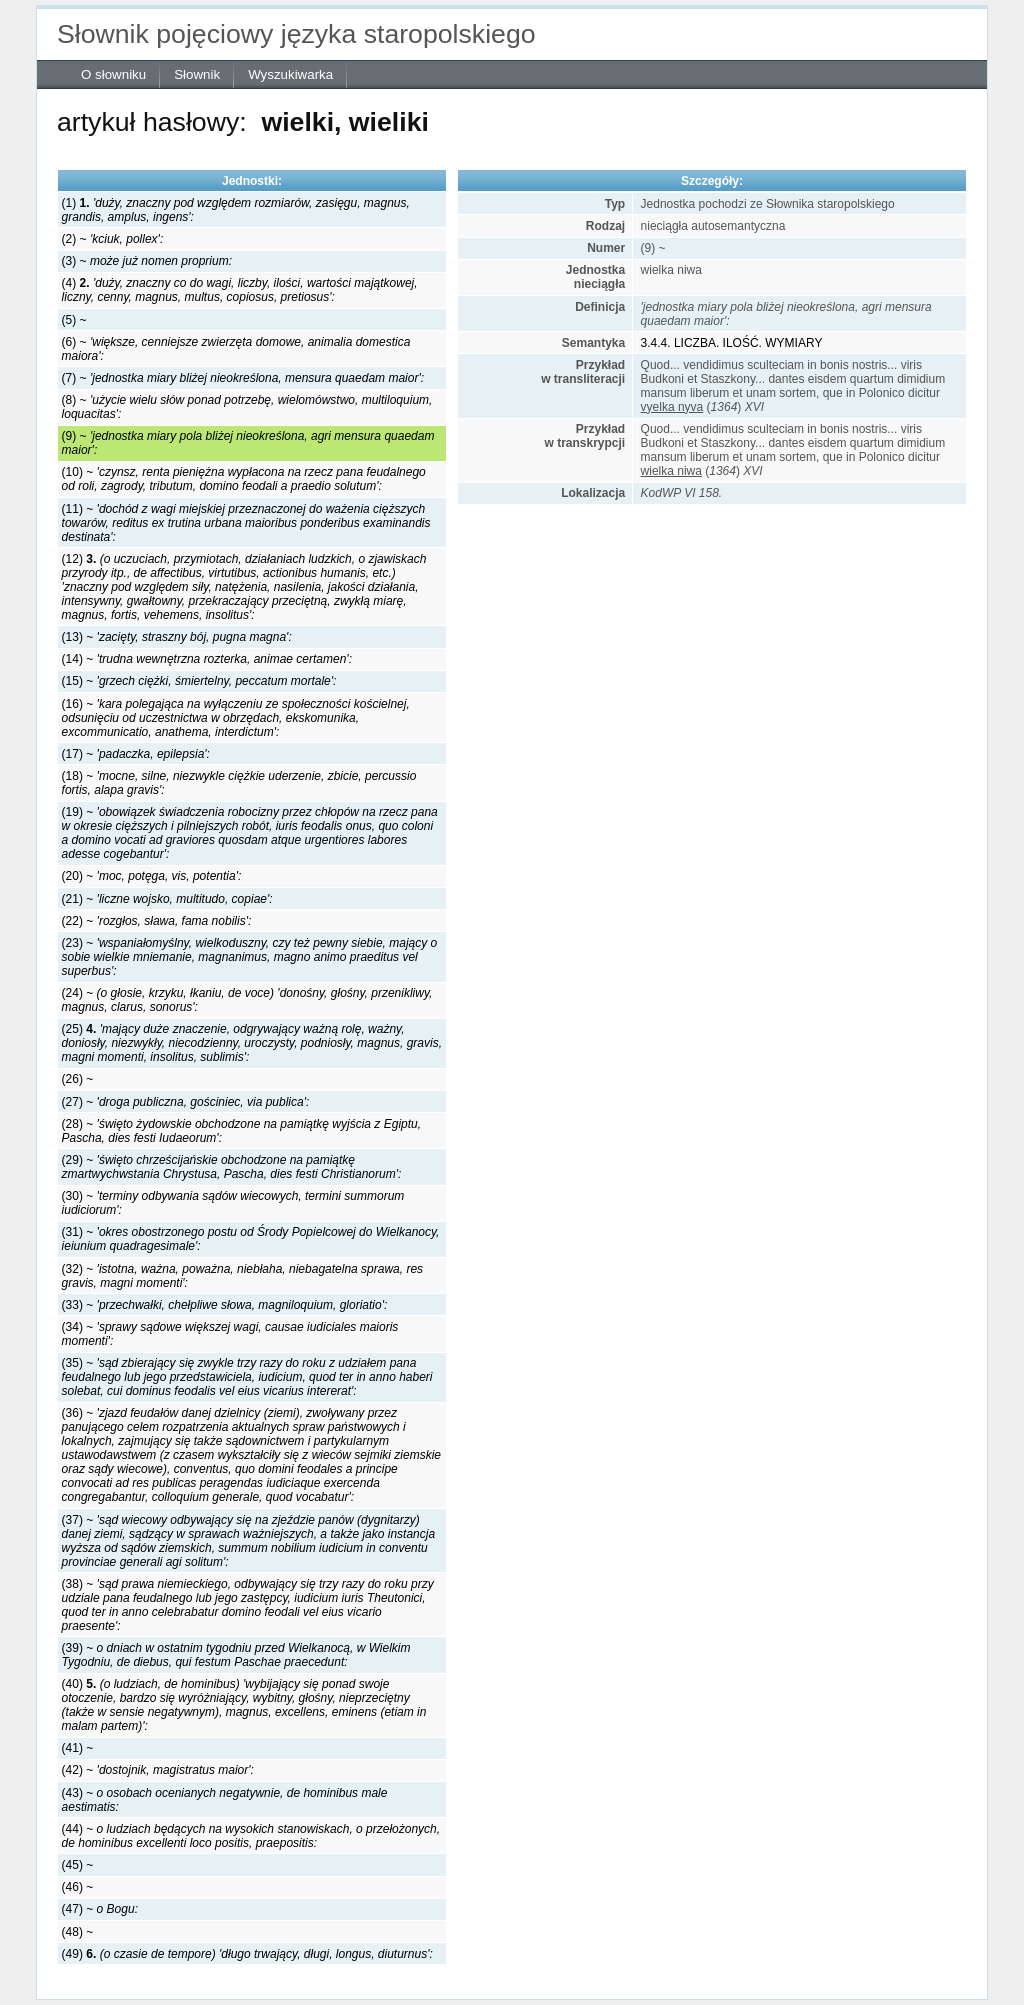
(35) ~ (247, 1377)
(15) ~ (199, 681)
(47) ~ (100, 1909)
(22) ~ (157, 921)
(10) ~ (244, 479)
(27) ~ (186, 1102)
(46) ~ (78, 1887)
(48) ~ (78, 1932)
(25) (252, 1043)
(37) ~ (249, 1541)
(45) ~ (78, 1865)
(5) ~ (74, 320)
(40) (244, 1705)
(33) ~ (225, 1305)
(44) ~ (251, 1836)
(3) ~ (147, 261)
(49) (247, 1954)
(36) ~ (251, 1455)
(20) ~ (152, 876)
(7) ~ (243, 378)
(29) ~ (232, 1167)
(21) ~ (167, 899)
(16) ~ (236, 718)
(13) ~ (177, 637)
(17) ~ (136, 754)
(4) (240, 290)
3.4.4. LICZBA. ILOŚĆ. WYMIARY (732, 343)
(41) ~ (78, 1748)
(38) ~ (248, 1605)
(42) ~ (158, 1770)
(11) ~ (246, 523)
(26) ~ (78, 1079)
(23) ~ (250, 957)
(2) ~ (113, 239)
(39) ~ (236, 1655)
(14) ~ (207, 659)
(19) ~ (250, 833)
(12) (244, 587)
